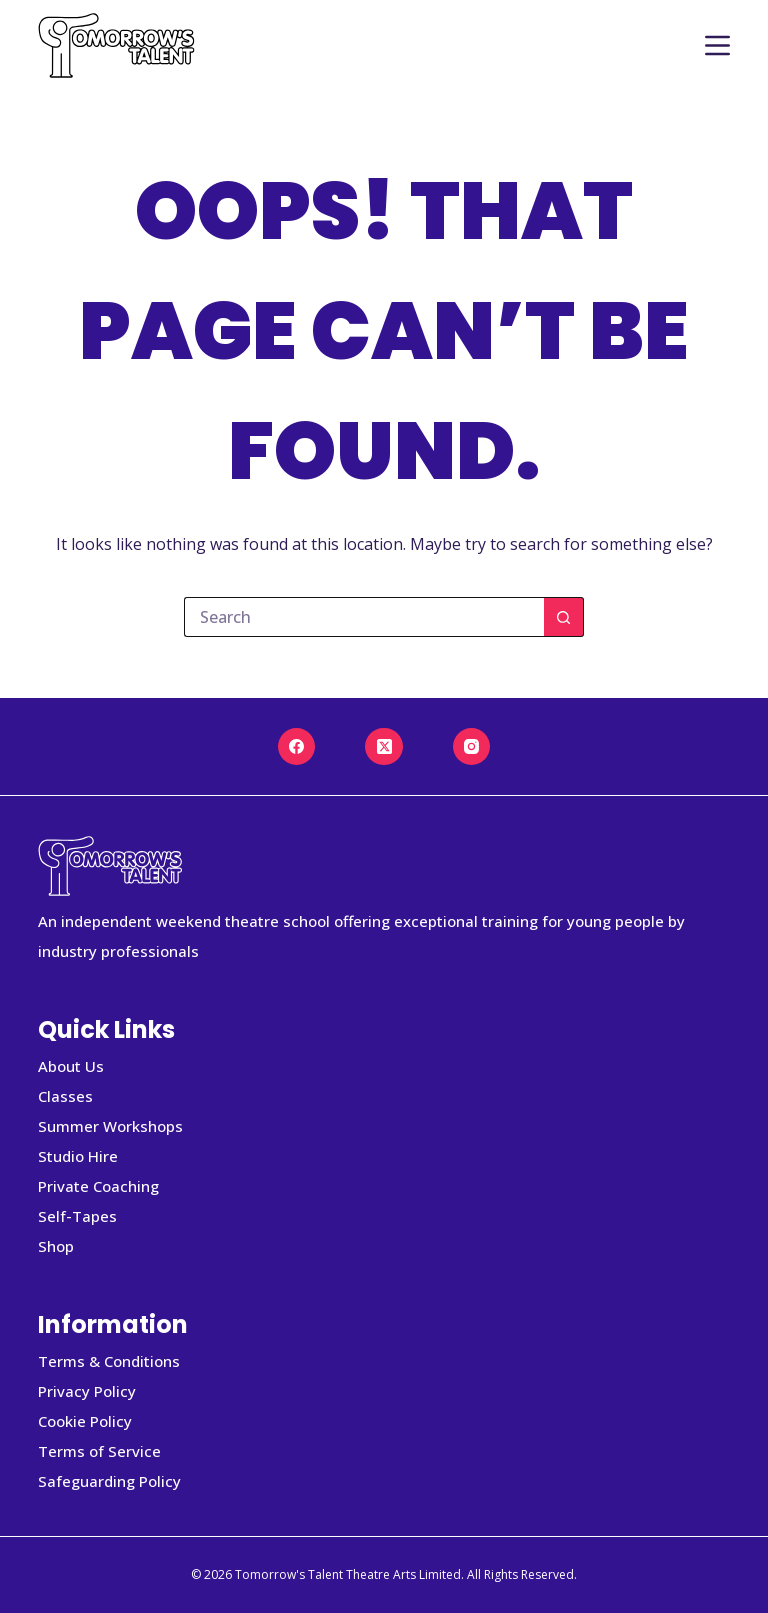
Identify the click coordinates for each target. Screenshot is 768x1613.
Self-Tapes (77, 1216)
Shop (56, 1246)
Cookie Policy (85, 1421)
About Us (71, 1066)
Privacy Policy (87, 1391)
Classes (65, 1096)
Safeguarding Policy (109, 1481)
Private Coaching (98, 1186)
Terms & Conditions (109, 1361)
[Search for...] (364, 617)
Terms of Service (99, 1451)
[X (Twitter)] (384, 747)
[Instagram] (472, 747)
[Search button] (564, 617)
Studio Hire (78, 1156)
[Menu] (717, 45)
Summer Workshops (110, 1126)
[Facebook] (297, 747)
